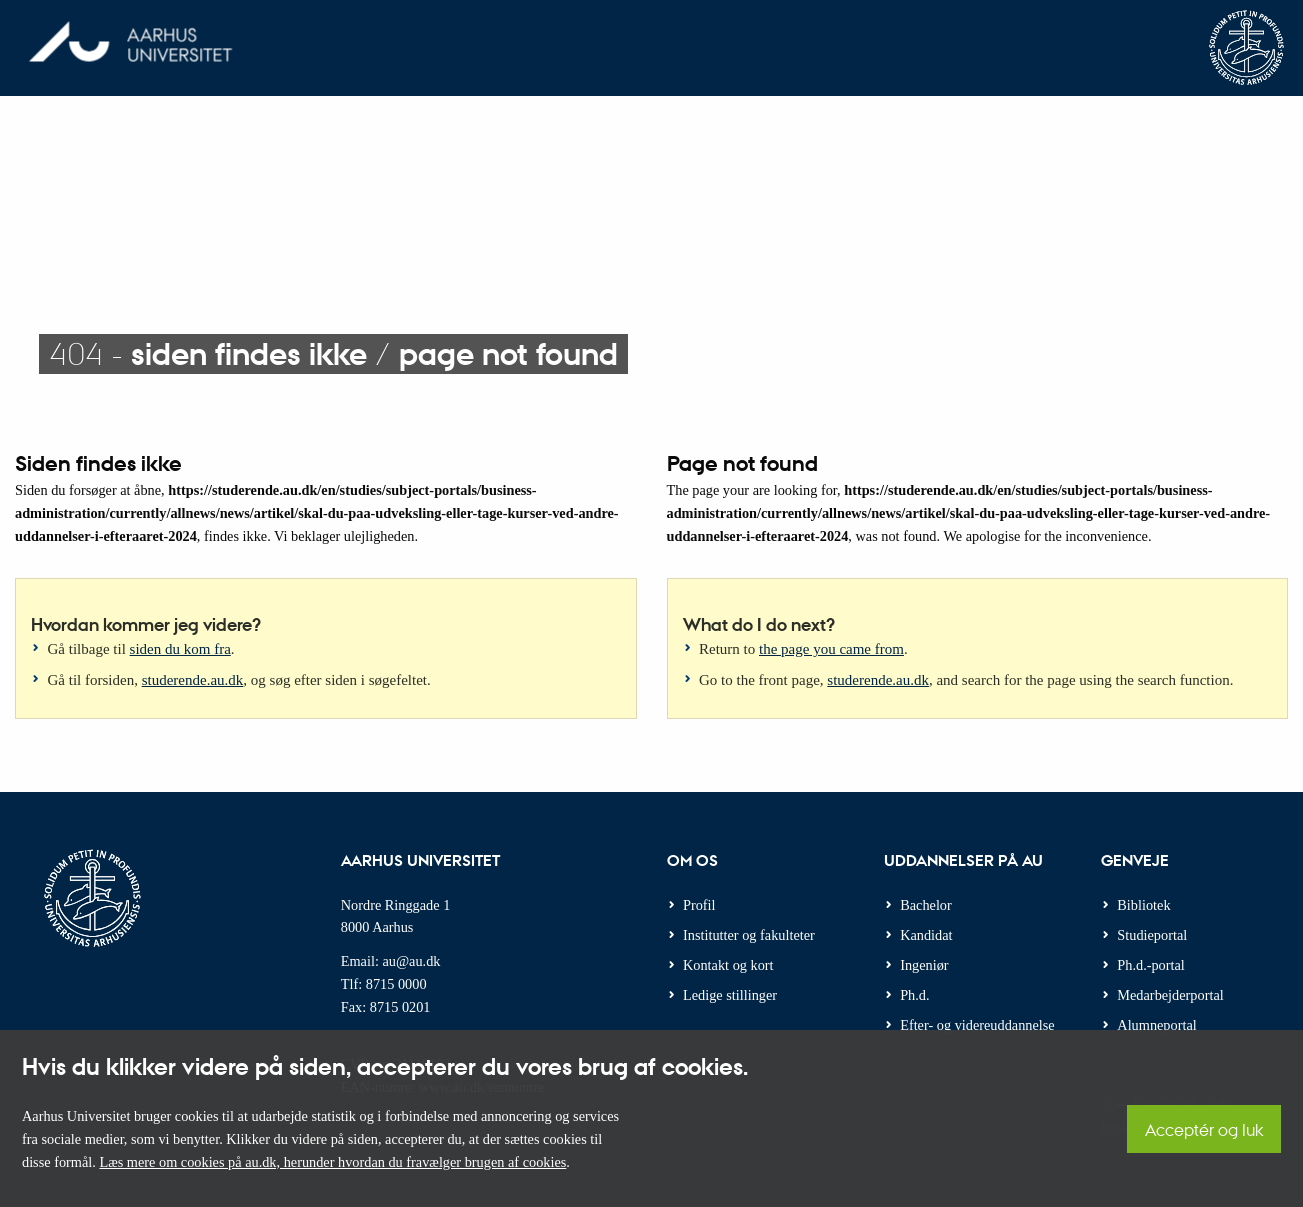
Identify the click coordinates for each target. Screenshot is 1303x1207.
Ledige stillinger (730, 995)
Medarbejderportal (1170, 995)
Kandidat (926, 935)
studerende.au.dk (193, 680)
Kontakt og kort (728, 965)
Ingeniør (924, 965)
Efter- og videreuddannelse (977, 1025)
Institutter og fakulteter (749, 935)
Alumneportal (1156, 1025)
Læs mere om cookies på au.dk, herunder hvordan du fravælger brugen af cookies (332, 1162)
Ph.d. (914, 995)
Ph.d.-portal (1151, 965)
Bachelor (926, 905)
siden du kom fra (180, 649)
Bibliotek (1143, 905)
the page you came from (831, 649)
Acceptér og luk (1204, 1129)
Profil (699, 905)
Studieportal (1152, 935)
